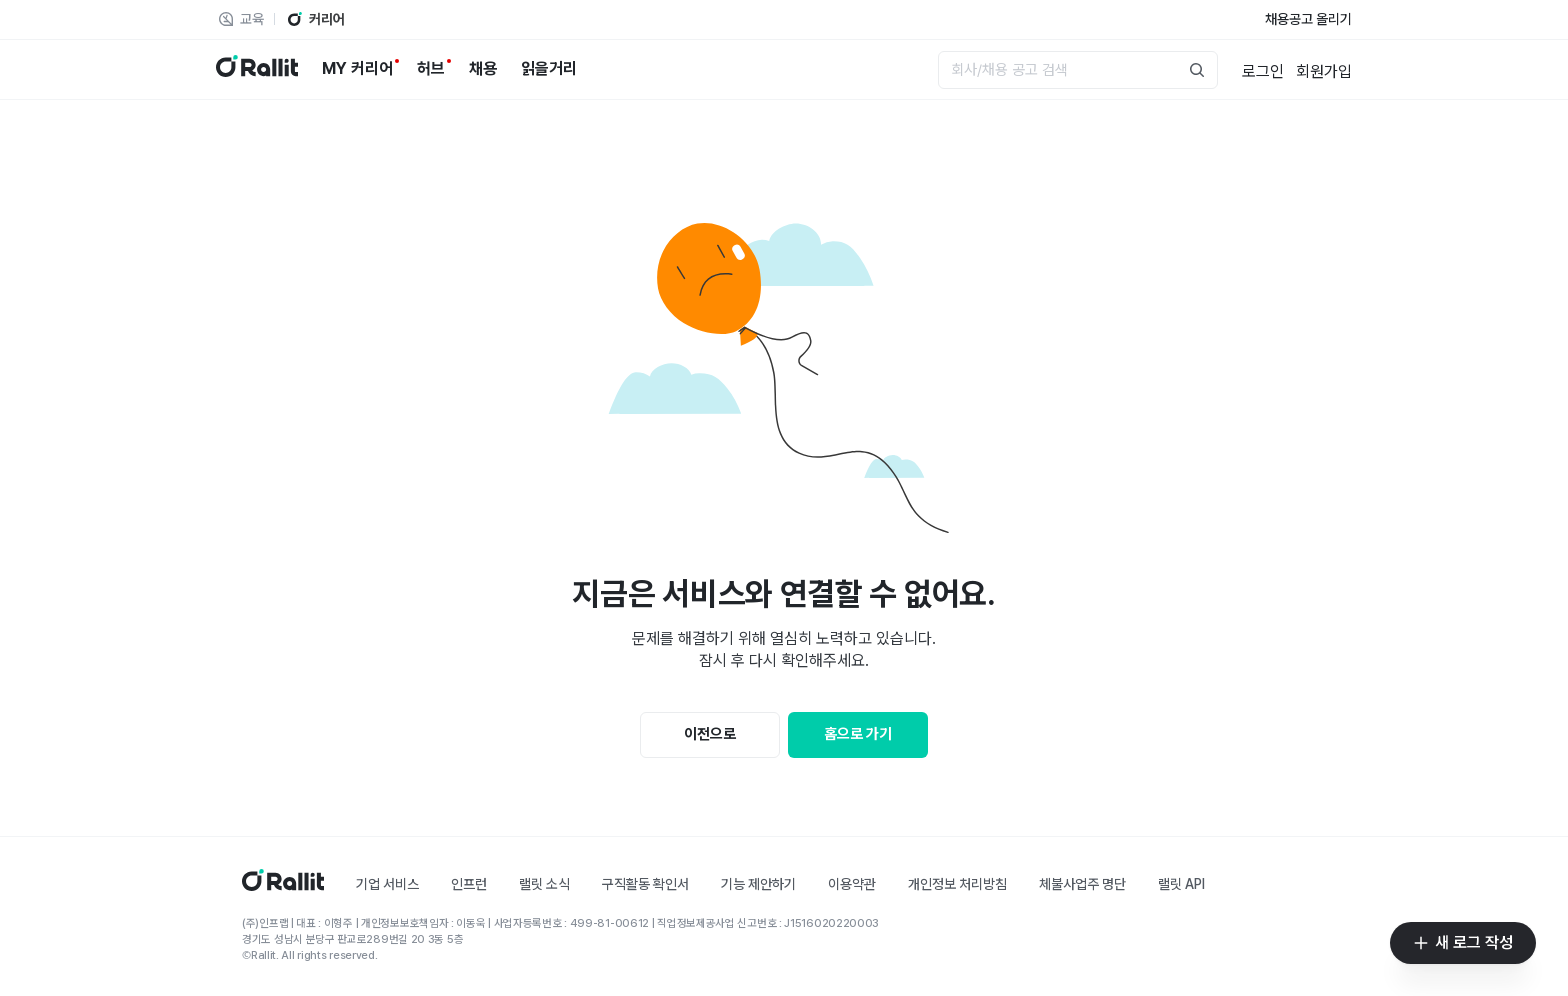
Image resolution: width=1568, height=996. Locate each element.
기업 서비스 (387, 884)
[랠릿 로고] (257, 69)
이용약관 (852, 884)
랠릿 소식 (544, 884)
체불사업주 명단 (1082, 884)
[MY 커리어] (357, 69)
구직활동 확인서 (645, 884)
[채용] (483, 69)
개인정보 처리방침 (957, 884)
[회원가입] (1324, 70)
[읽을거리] (549, 69)
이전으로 (710, 734)
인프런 (469, 884)
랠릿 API (1181, 884)
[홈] (283, 885)
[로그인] (1263, 70)
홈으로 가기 (858, 734)
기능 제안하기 (758, 884)
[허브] (431, 69)
